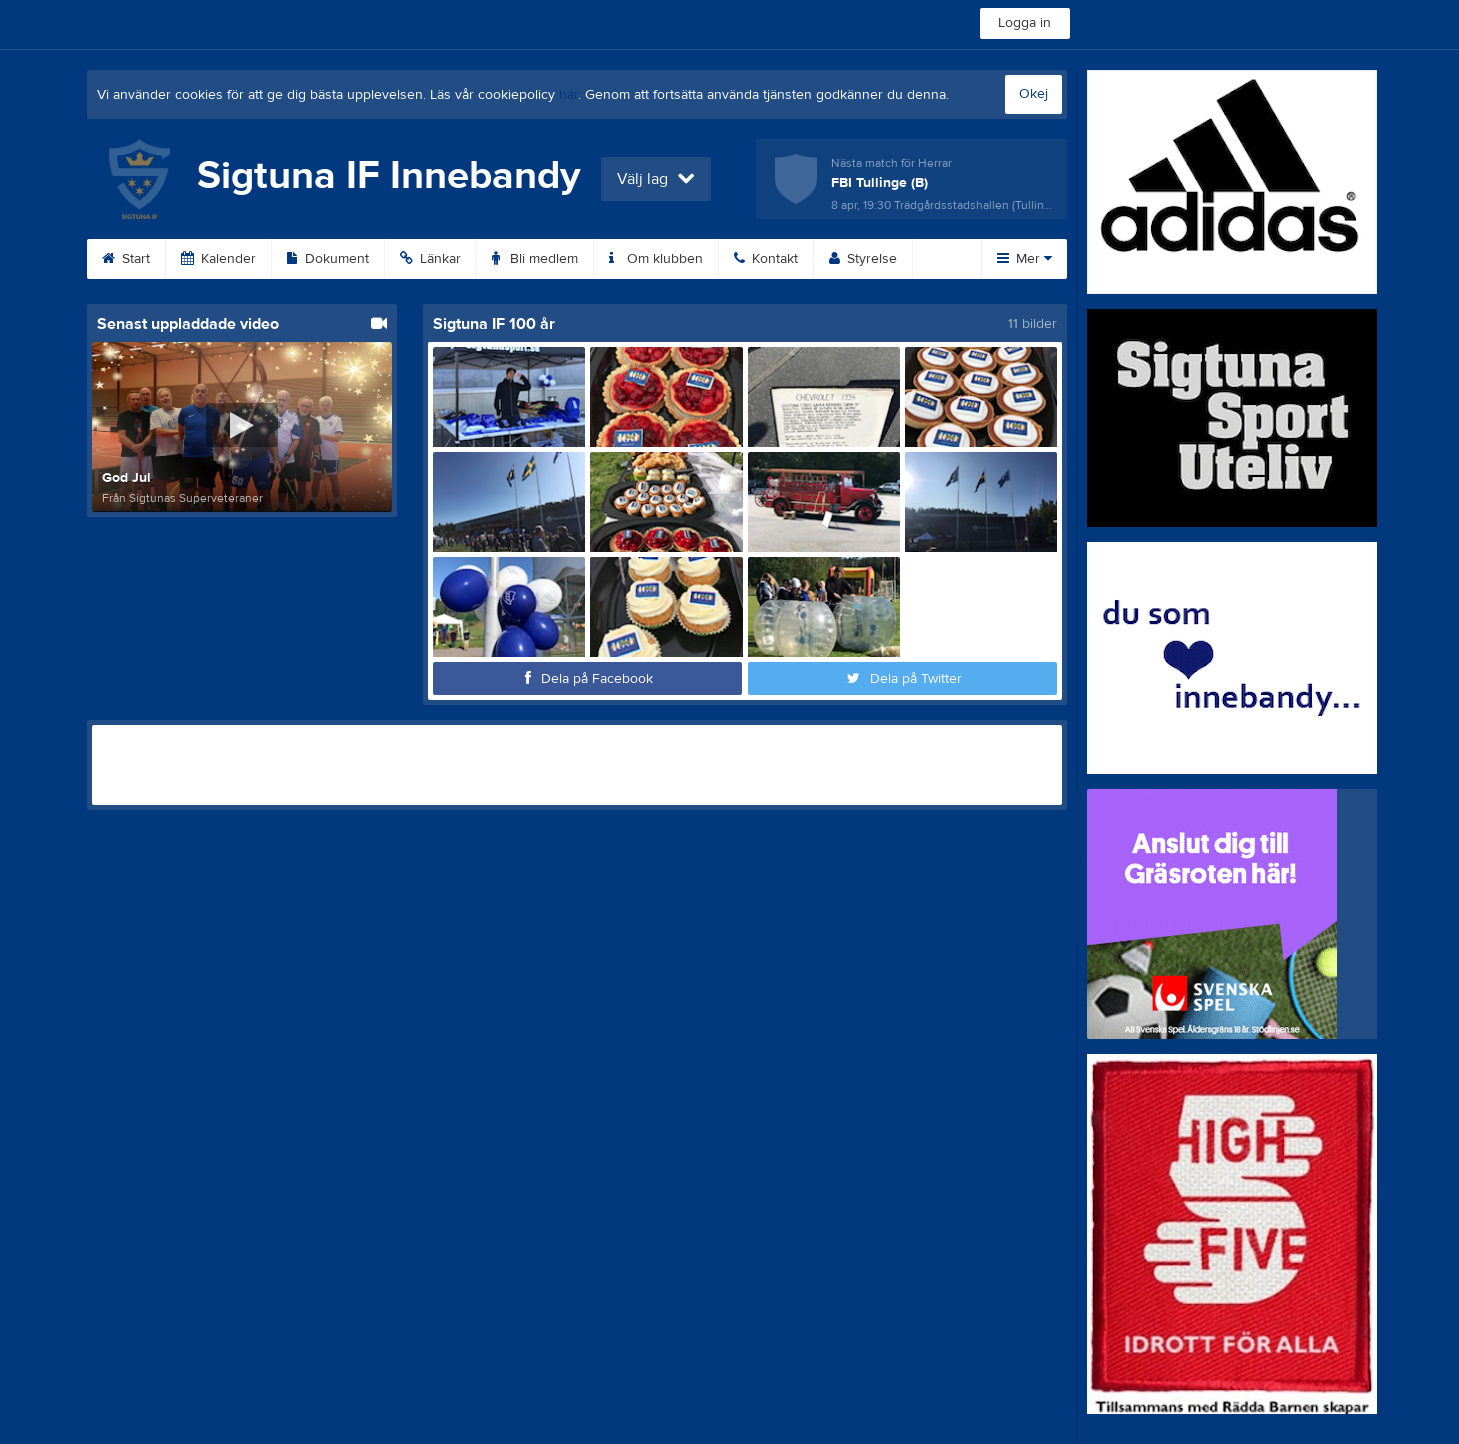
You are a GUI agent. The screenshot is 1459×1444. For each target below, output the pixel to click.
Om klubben (656, 259)
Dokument (328, 259)
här (568, 95)
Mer (1024, 259)
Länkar (430, 259)
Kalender (218, 259)
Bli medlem (535, 259)
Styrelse (863, 259)
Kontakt (766, 259)
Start (126, 259)
